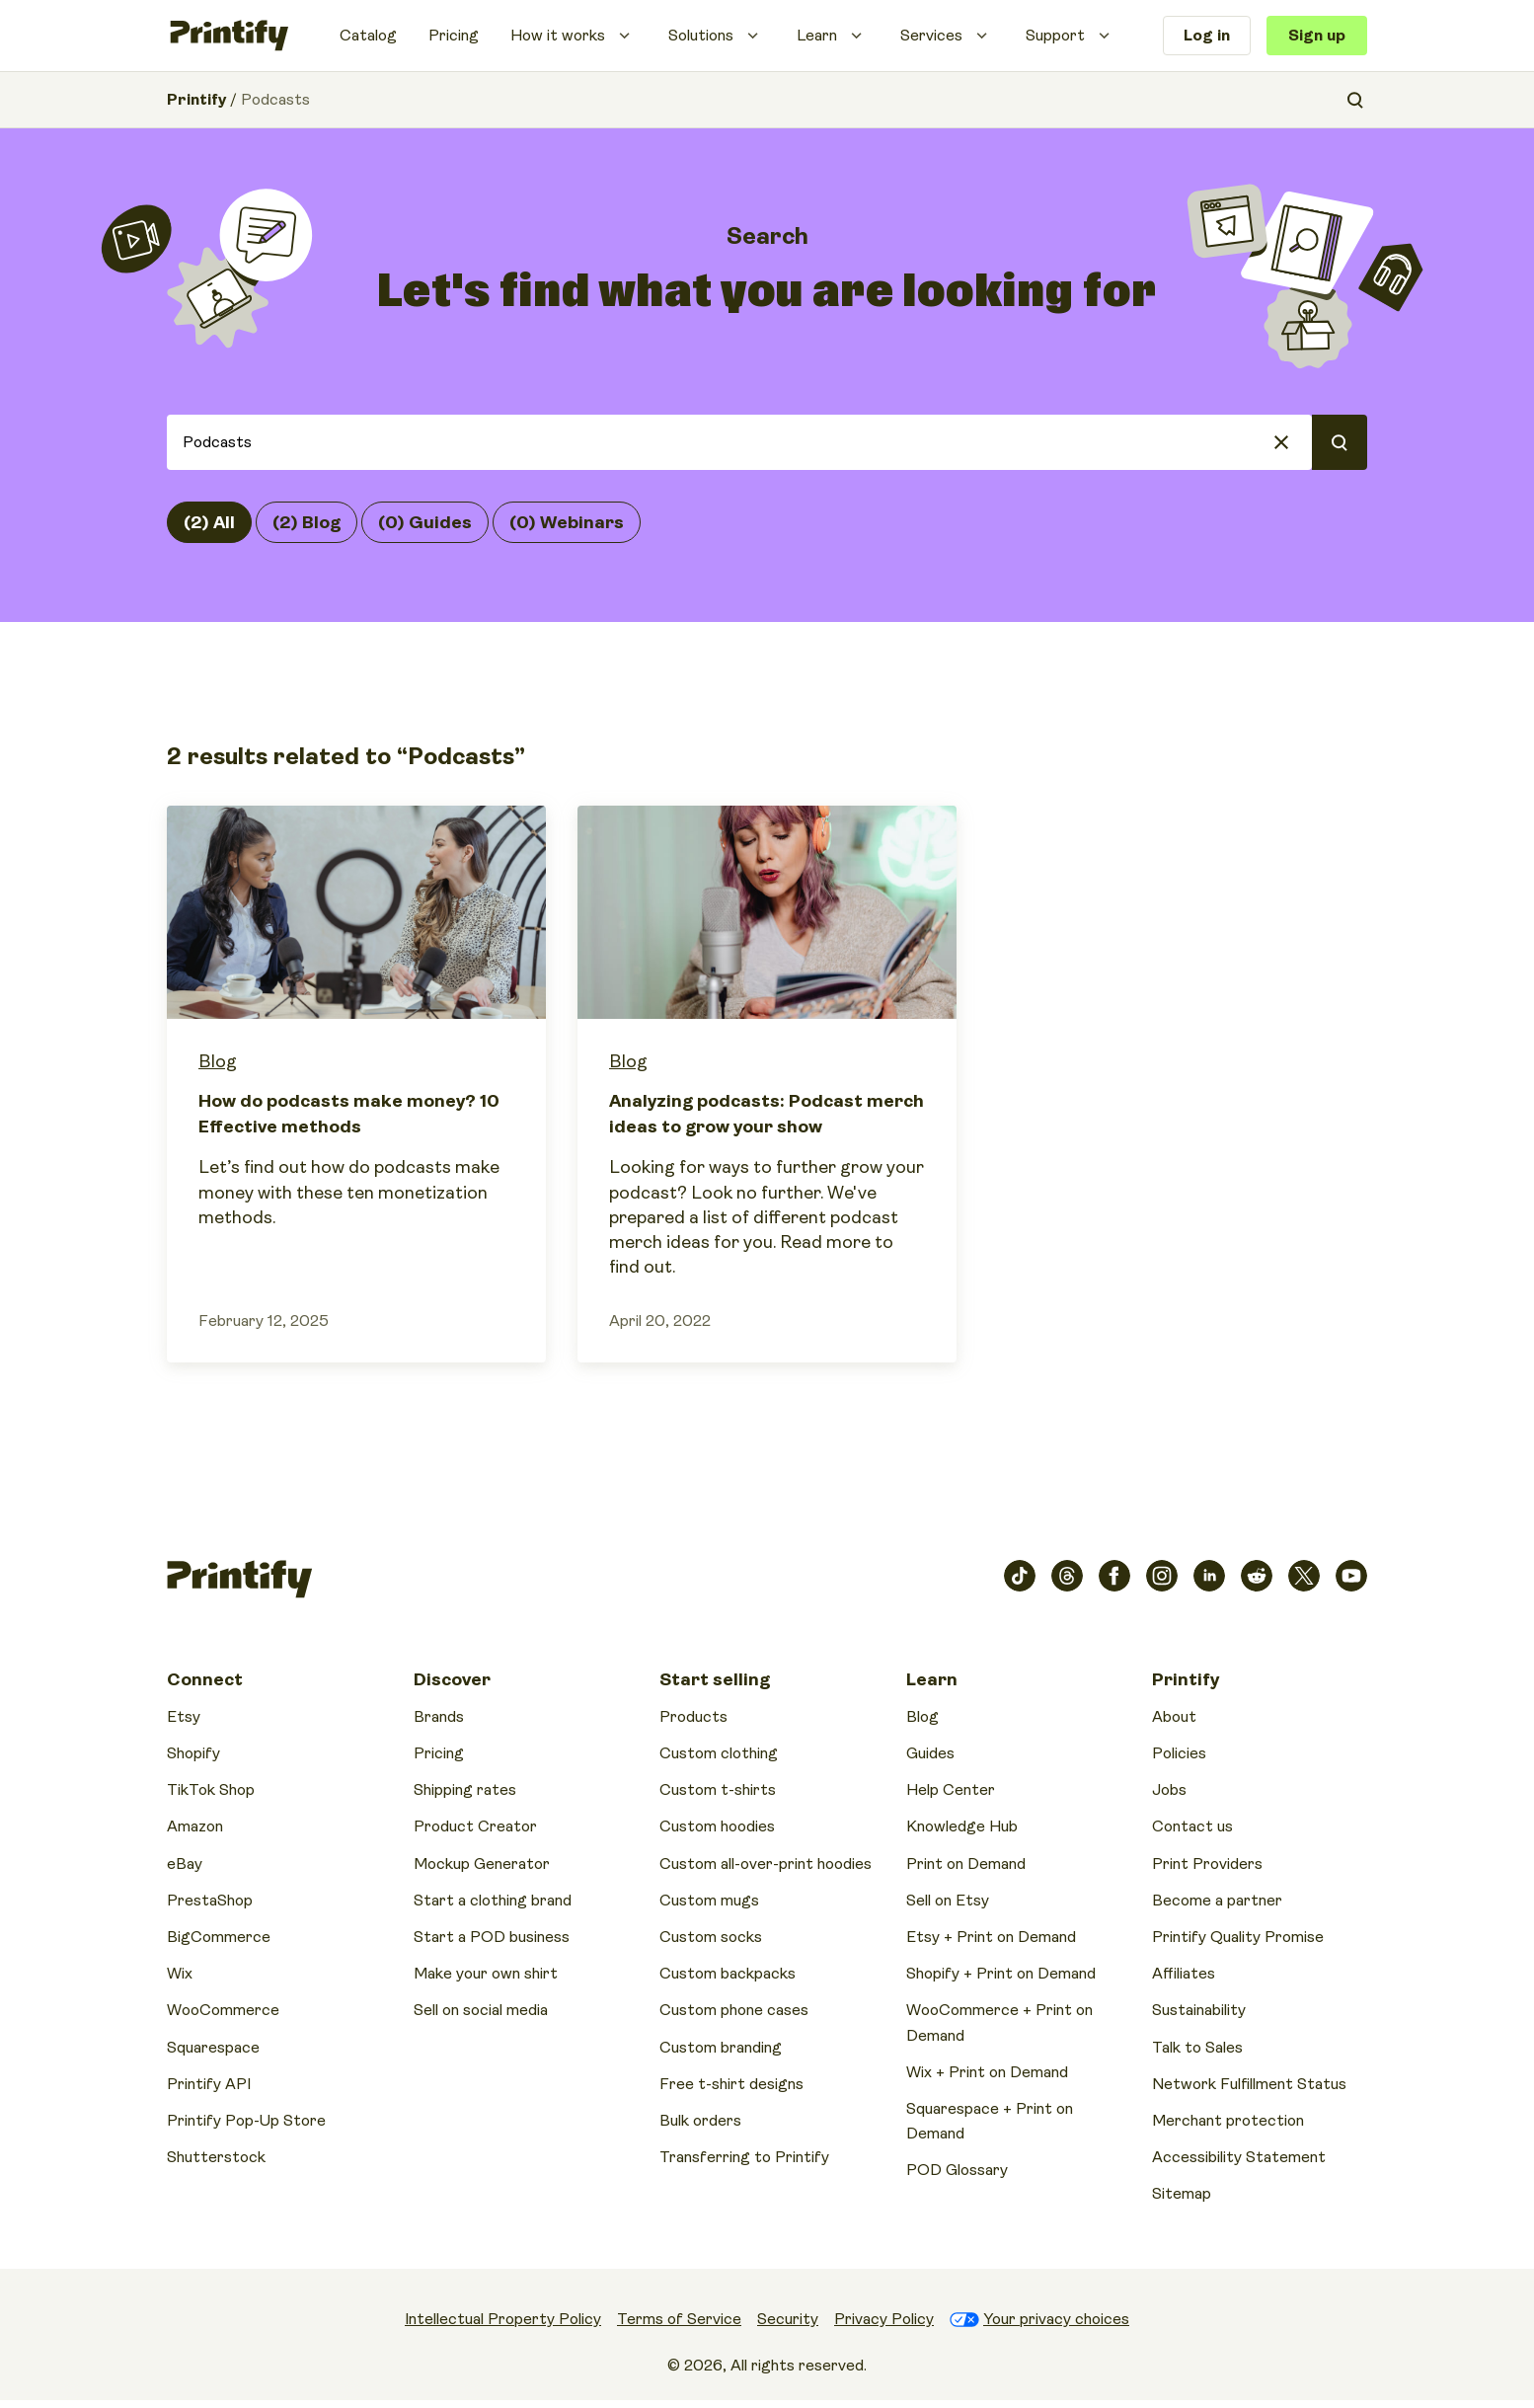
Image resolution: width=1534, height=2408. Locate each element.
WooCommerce (223, 2010)
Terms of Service (679, 2319)
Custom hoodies (717, 1826)
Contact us (1192, 1826)
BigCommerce (218, 1937)
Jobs (1169, 1790)
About (1174, 1717)
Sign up (1316, 35)
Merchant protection (1228, 2121)
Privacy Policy (884, 2319)
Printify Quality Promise (1238, 1937)
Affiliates (1183, 1973)
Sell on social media (481, 2010)
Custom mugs (709, 1900)
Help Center (950, 1790)
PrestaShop (210, 1900)
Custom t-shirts (717, 1790)
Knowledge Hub (962, 1826)
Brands (439, 1717)
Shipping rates (465, 1790)
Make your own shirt (486, 1973)
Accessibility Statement (1239, 2157)
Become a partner (1217, 1900)
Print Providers (1207, 1864)
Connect (205, 1679)
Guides (930, 1753)
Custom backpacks (727, 1973)
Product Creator (475, 1826)
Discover (452, 1679)
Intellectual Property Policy (503, 2319)
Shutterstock (216, 2157)
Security (787, 2319)
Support (1055, 35)
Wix (179, 1973)
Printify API (209, 2084)
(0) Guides (425, 522)
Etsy (183, 1717)
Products (693, 1717)
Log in (1207, 35)
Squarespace (213, 2048)
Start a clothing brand (493, 1900)
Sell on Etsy (947, 1900)
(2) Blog (306, 522)
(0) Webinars (566, 522)
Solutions (700, 35)
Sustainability (1199, 2010)
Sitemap (1181, 2194)
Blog (217, 1061)
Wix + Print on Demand (987, 2072)
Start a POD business (492, 1937)
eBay (184, 1864)
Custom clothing (718, 1753)
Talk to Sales (1197, 2048)
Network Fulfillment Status (1249, 2084)
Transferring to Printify (744, 2157)
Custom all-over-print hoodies (765, 1864)
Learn (817, 35)
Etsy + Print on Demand (991, 1937)
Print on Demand (966, 1864)
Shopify (193, 1753)
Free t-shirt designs (731, 2084)
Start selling (714, 1679)
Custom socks (710, 1937)
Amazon (195, 1826)
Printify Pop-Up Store (246, 2121)
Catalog (368, 35)
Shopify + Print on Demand (1001, 1973)
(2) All (209, 522)
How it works (557, 35)
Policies (1179, 1753)
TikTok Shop (211, 1790)
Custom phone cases (733, 2010)
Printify (196, 100)
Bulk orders (700, 2121)
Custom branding (720, 2048)
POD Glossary (957, 2170)
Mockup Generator (482, 1864)
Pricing (453, 35)
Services (931, 35)
